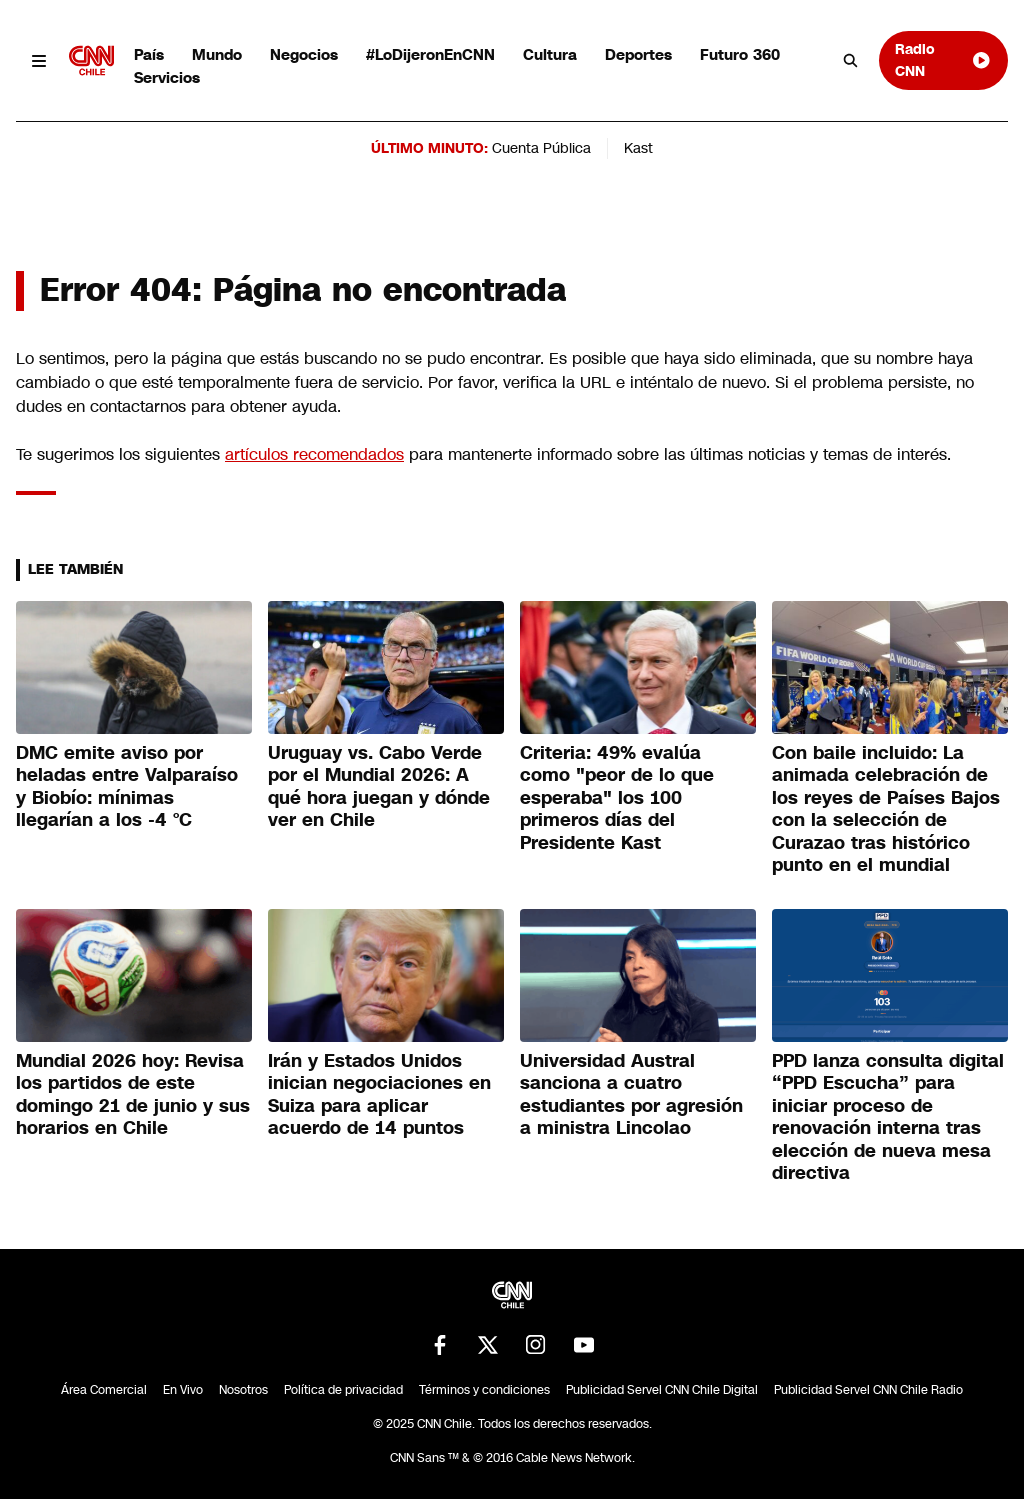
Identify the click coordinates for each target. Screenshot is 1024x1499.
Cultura (550, 54)
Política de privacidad (343, 1390)
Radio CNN (943, 59)
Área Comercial (104, 1390)
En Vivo (183, 1390)
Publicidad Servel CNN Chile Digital (662, 1390)
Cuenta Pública (541, 148)
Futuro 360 (740, 54)
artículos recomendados (314, 454)
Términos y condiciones (484, 1390)
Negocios (304, 54)
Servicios (167, 77)
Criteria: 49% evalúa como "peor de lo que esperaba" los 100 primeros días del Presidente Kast (617, 798)
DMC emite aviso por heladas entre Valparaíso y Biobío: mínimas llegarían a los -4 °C (127, 787)
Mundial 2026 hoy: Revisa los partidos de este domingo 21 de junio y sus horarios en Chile (133, 1095)
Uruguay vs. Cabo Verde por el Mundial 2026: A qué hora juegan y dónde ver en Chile (379, 787)
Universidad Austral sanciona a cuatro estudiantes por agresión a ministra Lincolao (631, 1095)
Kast (638, 148)
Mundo (217, 54)
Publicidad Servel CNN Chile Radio (868, 1390)
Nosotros (243, 1390)
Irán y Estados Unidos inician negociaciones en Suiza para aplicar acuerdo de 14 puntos (379, 1095)
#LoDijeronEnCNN (430, 54)
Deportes (638, 54)
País (149, 54)
